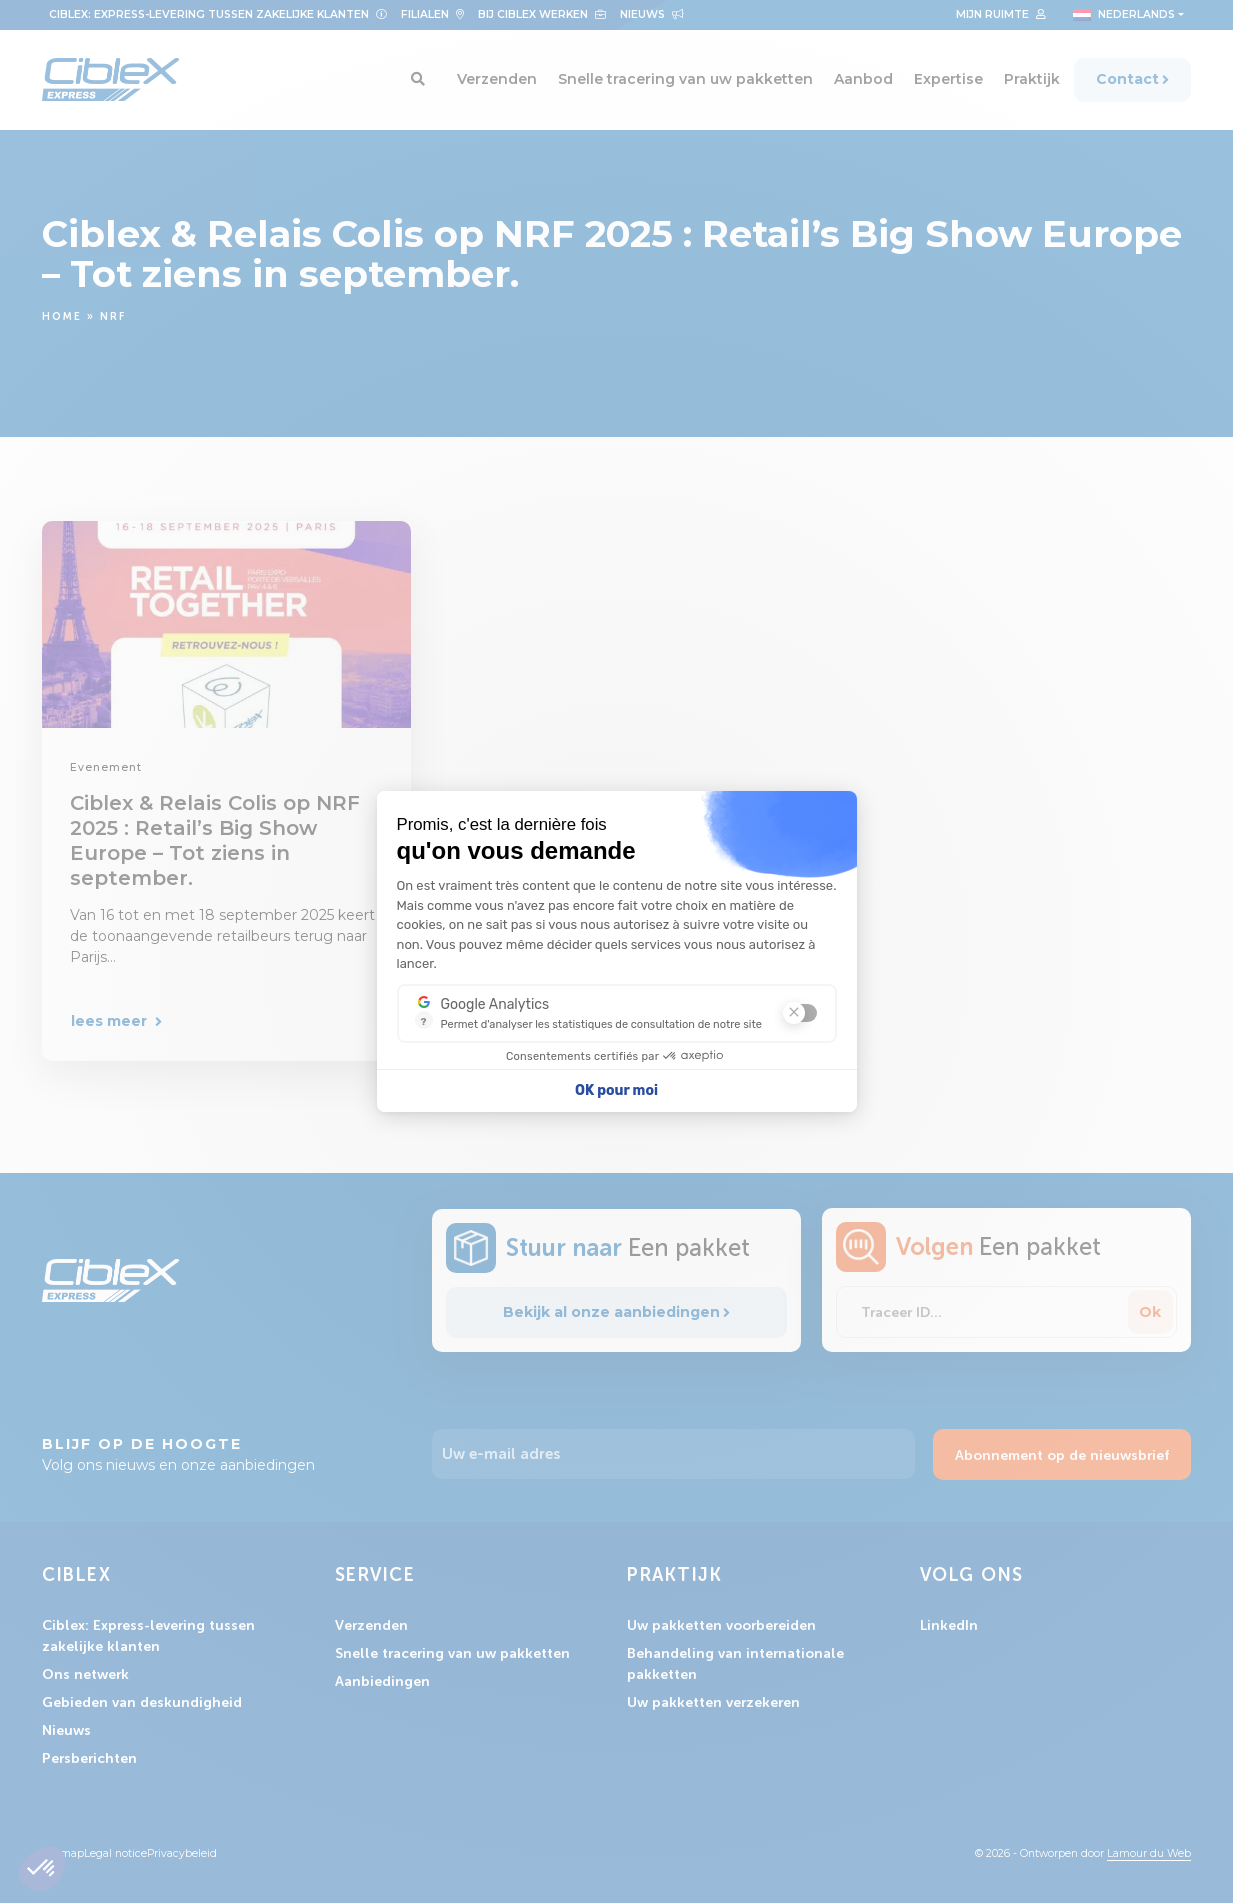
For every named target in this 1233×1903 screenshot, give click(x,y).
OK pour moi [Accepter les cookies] (616, 1090)
